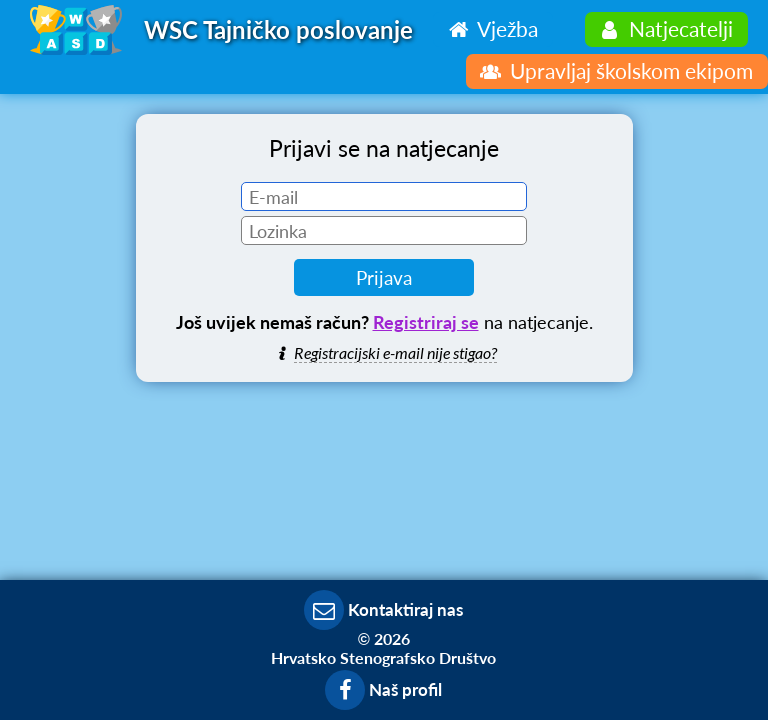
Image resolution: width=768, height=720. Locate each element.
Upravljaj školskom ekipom (614, 70)
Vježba (490, 28)
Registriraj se (426, 322)
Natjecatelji (664, 28)
